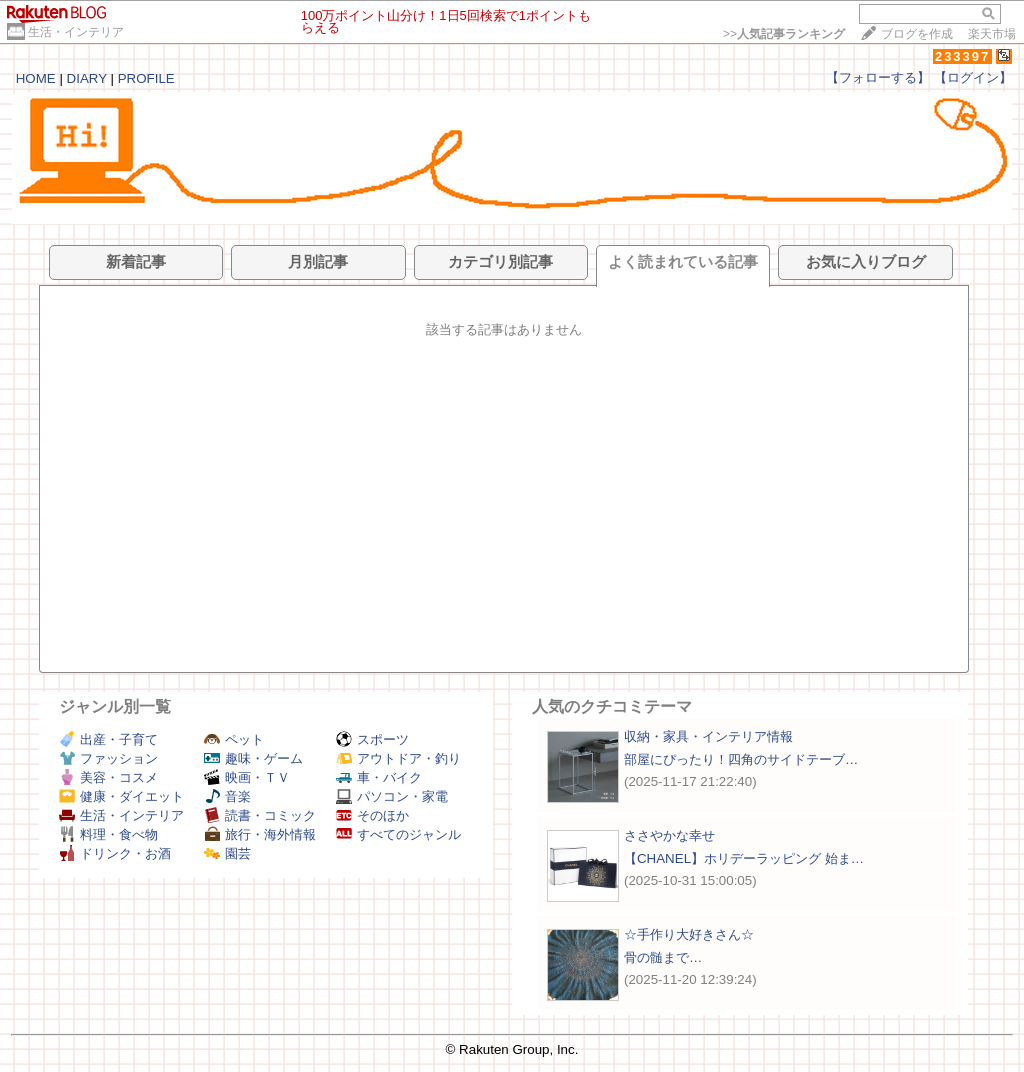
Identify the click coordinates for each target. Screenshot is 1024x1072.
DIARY (87, 78)
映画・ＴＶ (247, 777)
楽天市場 (992, 34)
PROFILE (146, 78)
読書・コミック (260, 815)
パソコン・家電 (392, 796)
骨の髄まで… (663, 957)
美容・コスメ (108, 777)
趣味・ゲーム (253, 758)
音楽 (227, 796)
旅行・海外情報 (260, 834)
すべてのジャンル (398, 834)
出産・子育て (108, 739)
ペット (234, 739)
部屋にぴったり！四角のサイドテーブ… (741, 759)
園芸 (227, 853)
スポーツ (372, 739)
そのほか (372, 815)
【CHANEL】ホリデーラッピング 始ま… (744, 858)
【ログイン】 (973, 77)
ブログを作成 (917, 34)
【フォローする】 (878, 77)
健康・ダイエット (121, 796)
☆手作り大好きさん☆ (689, 934)
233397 (962, 56)
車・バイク (379, 777)
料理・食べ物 (108, 834)
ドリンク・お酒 (115, 853)
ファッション (108, 758)
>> (784, 34)
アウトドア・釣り (398, 758)
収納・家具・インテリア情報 (708, 736)
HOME (36, 78)
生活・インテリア (76, 32)
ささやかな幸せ (669, 835)
